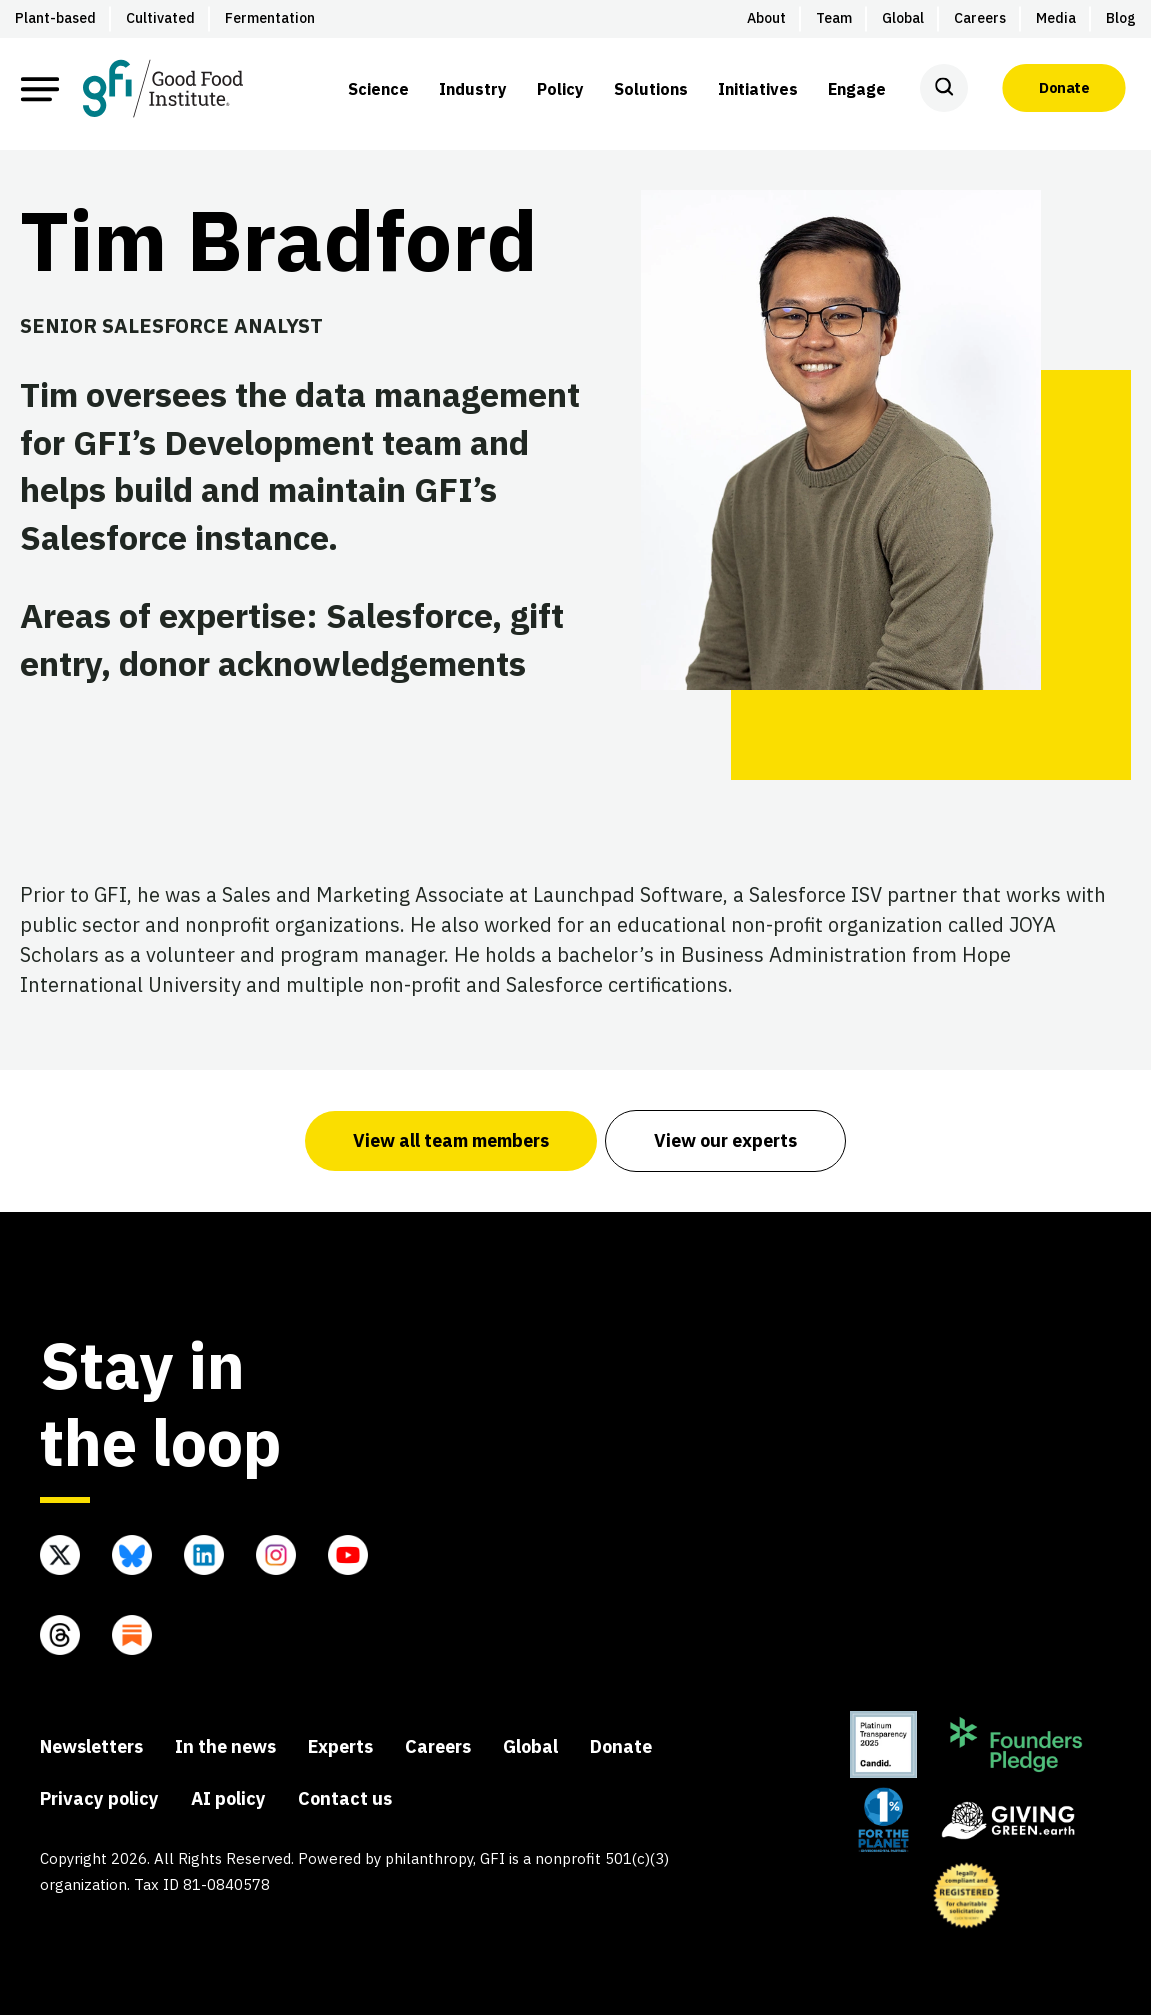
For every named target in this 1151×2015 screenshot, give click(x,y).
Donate (1064, 88)
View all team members (451, 1140)
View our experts (725, 1140)
